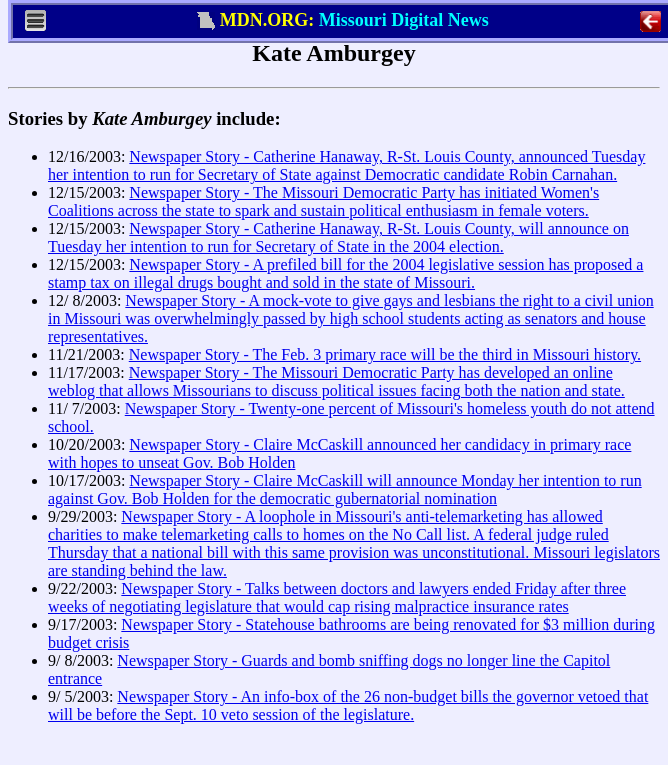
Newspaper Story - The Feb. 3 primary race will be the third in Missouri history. (385, 354)
